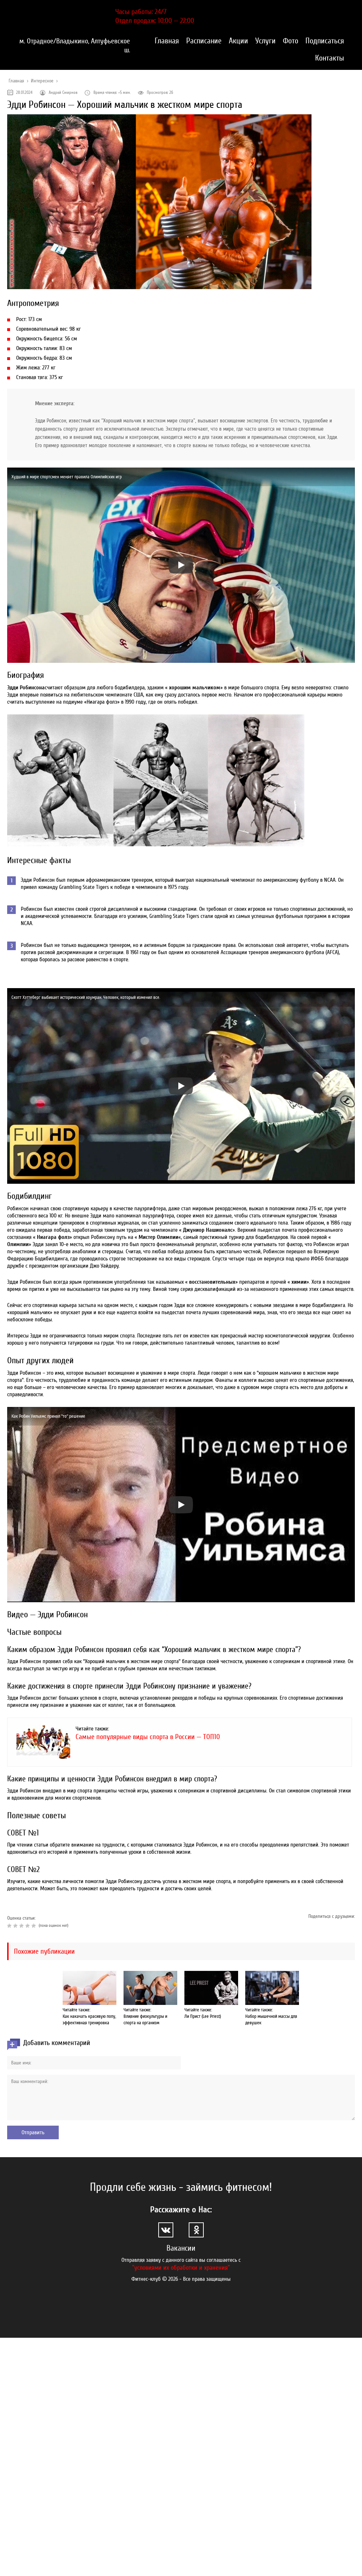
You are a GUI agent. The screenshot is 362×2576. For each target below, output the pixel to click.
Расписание (204, 40)
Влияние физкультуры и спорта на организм (145, 2019)
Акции (238, 40)
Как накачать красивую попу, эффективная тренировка (89, 2019)
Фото (290, 40)
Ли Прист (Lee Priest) (202, 2016)
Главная (167, 40)
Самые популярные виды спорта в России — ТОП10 (148, 1737)
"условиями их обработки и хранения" (181, 2267)
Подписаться (324, 40)
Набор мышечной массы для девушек (271, 2019)
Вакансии (181, 2248)
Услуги (265, 40)
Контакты (329, 57)
